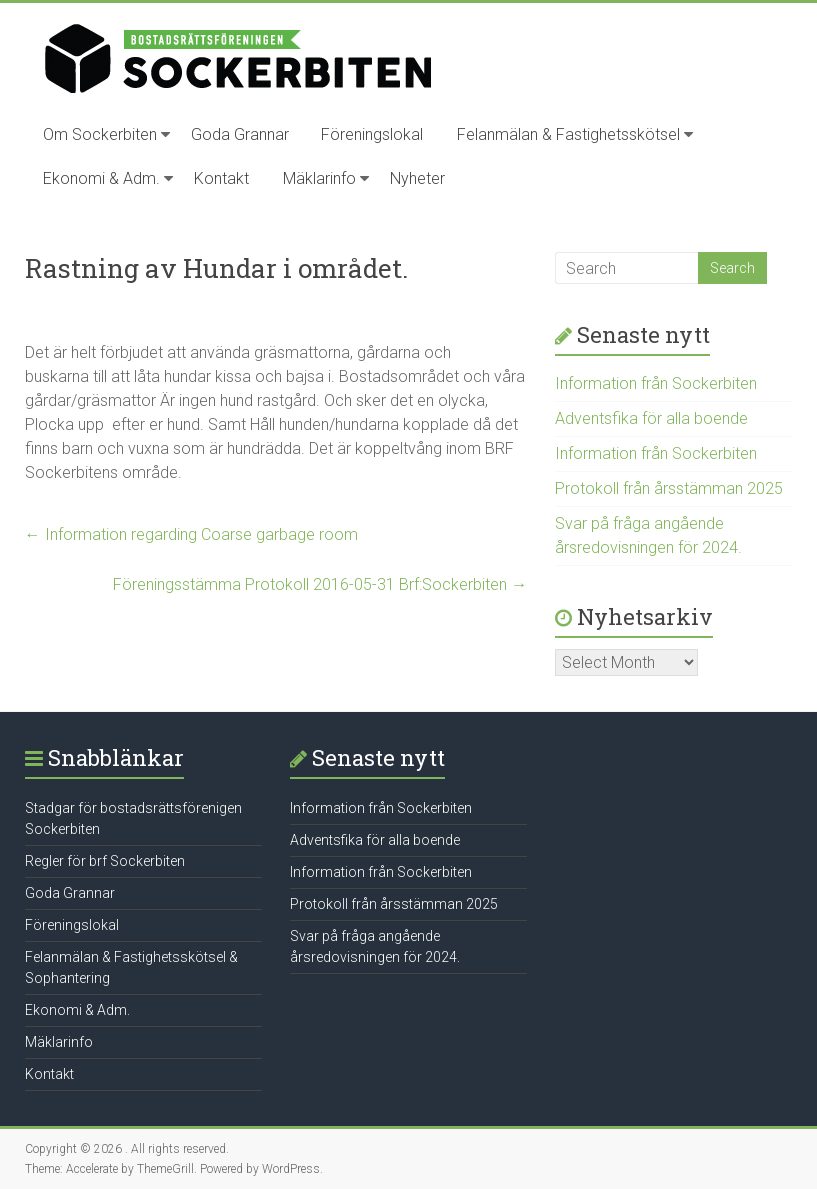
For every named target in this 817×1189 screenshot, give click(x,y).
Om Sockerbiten (100, 134)
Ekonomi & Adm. (101, 178)
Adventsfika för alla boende (651, 418)
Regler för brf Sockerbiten (105, 861)
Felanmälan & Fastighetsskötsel (568, 134)
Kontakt (221, 178)
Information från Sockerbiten (656, 383)
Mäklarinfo (319, 178)
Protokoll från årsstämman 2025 (669, 488)
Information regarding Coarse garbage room (191, 534)
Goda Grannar (240, 134)
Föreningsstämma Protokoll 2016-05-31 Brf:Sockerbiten (320, 584)
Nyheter (417, 178)
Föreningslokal (372, 134)
